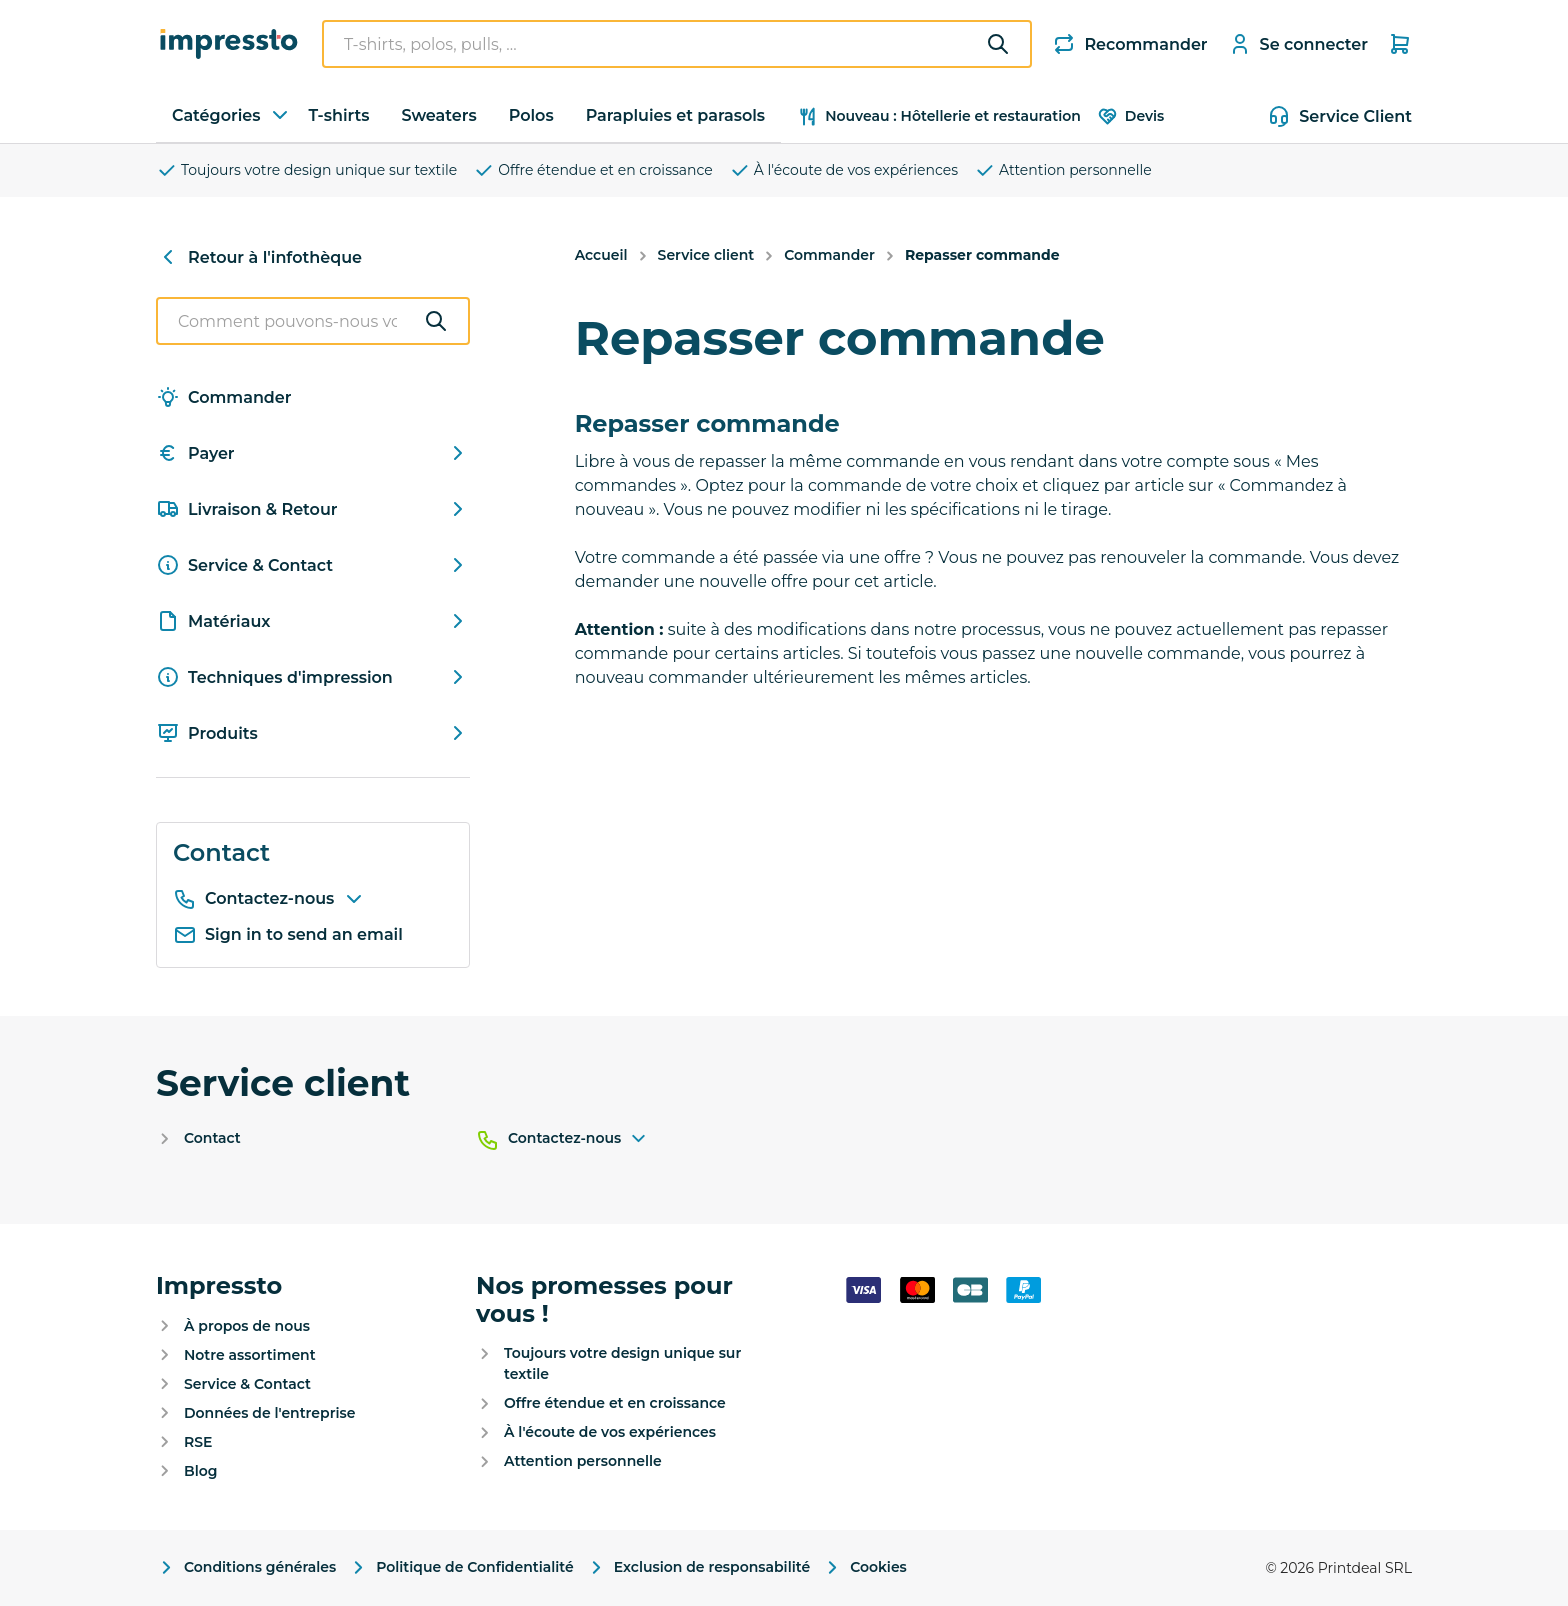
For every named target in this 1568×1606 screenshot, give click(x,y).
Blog (200, 1471)
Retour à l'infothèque (259, 257)
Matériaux (313, 621)
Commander (224, 397)
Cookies (864, 1567)
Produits (313, 733)
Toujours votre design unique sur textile (306, 170)
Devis (1130, 116)
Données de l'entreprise (269, 1413)
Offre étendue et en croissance (593, 170)
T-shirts (338, 115)
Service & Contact (313, 565)
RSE (198, 1442)
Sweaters (439, 115)
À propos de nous (247, 1326)
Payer (313, 453)
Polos (531, 115)
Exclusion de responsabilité (698, 1567)
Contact (212, 1138)
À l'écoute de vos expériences (843, 170)
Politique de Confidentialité (461, 1567)
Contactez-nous (285, 899)
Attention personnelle (1063, 170)
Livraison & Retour (313, 509)
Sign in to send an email (288, 935)
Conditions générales (246, 1567)
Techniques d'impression (313, 677)
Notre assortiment (250, 1355)
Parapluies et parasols (675, 115)
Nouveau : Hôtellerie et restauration (939, 116)
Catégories (232, 115)
